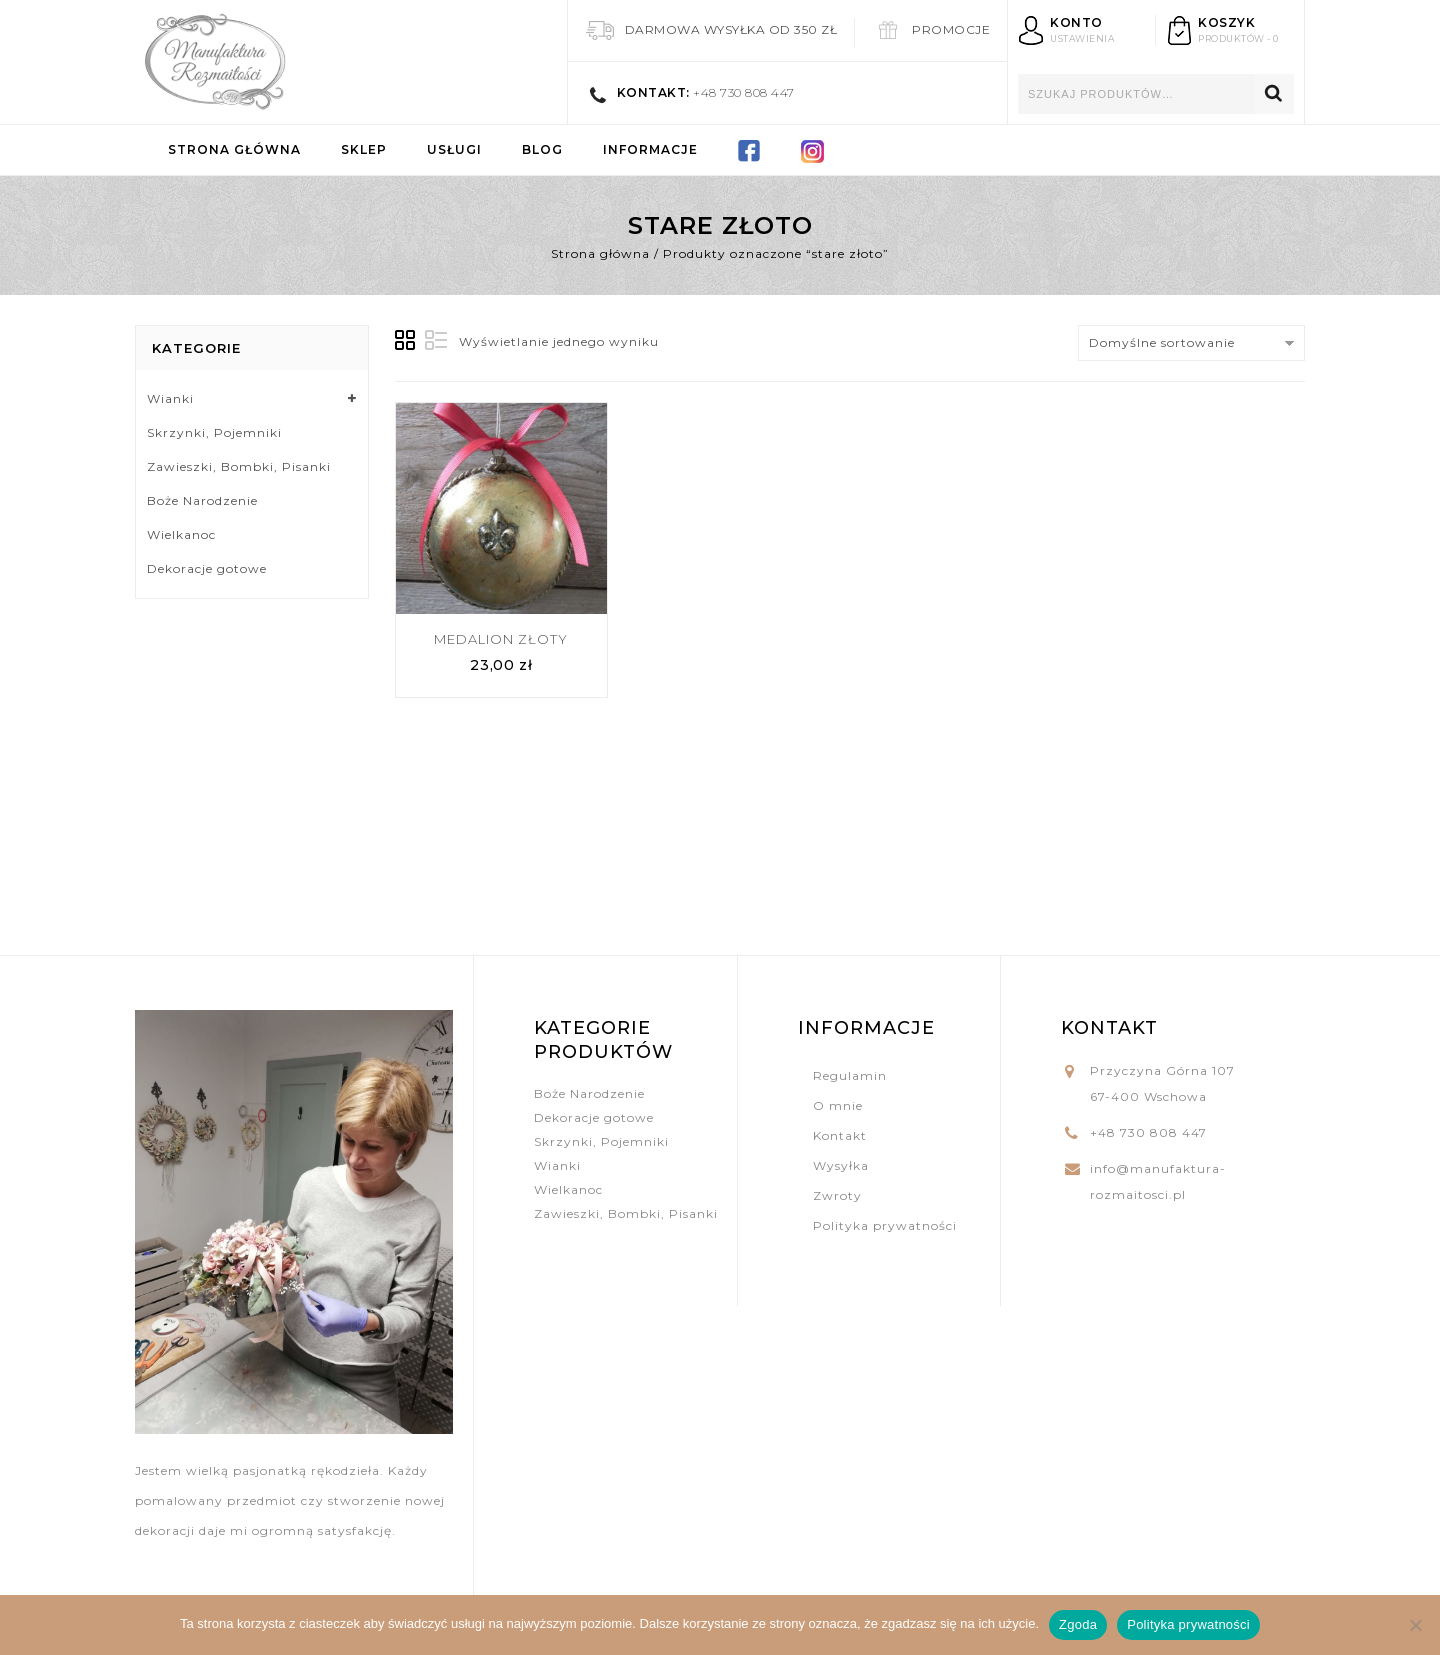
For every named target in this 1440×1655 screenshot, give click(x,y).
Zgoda (1078, 1624)
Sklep (364, 149)
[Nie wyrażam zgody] (1415, 1625)
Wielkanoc (181, 534)
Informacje (650, 149)
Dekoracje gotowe (207, 568)
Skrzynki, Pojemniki (214, 432)
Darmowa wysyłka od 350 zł (731, 29)
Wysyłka (841, 1165)
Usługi (454, 149)
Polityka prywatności (885, 1225)
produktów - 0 (1238, 38)
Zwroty (837, 1195)
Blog (542, 149)
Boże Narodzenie (202, 500)
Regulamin (850, 1075)
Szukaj (1274, 94)
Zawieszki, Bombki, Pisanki (239, 466)
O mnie (838, 1105)
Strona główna (234, 149)
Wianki (170, 398)
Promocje (951, 29)
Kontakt (840, 1135)
